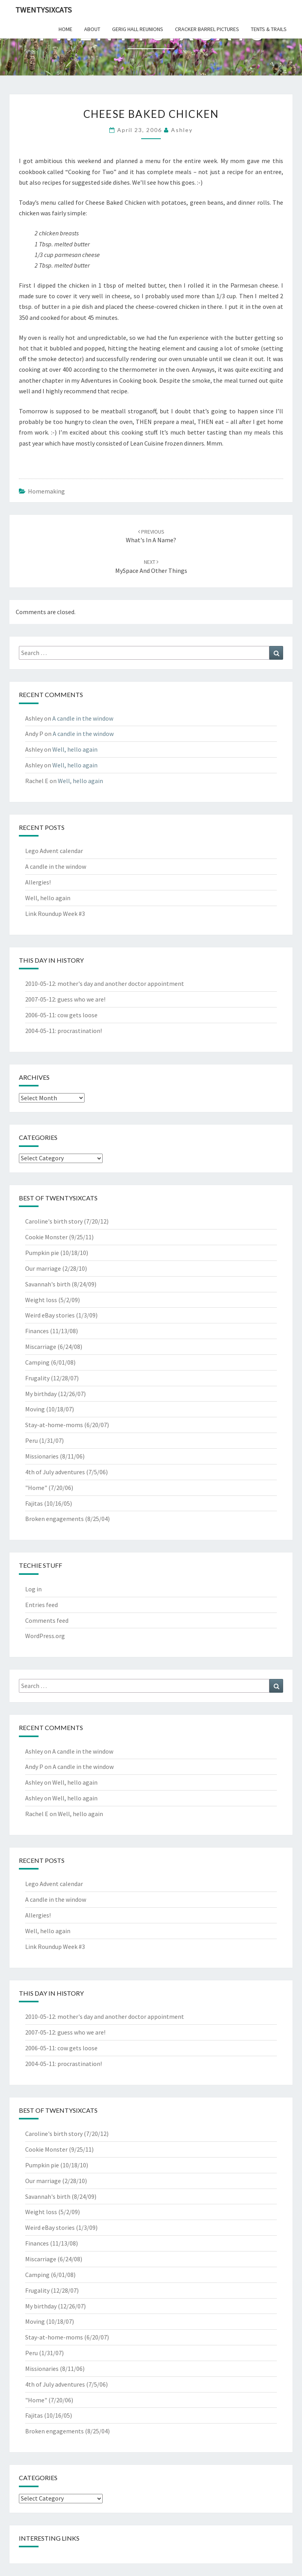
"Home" (36, 1488)
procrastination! (79, 1031)
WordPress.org (45, 1636)
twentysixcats (43, 10)
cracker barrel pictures (207, 29)
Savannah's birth (47, 1284)
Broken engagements (54, 1519)
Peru (31, 1440)
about (92, 29)
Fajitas (34, 1503)
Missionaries (42, 1456)
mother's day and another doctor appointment (120, 983)
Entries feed (41, 1605)
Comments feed (46, 1620)
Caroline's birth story (54, 1221)
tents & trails (269, 29)
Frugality (37, 1378)
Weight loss (41, 1300)
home (65, 29)
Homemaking (46, 491)
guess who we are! (81, 999)
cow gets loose (77, 1015)
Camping (37, 1362)
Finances (37, 1331)
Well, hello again (75, 749)
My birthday (41, 1394)
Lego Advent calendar (54, 851)
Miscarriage (40, 1346)
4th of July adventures (55, 1472)
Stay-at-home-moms (54, 1425)
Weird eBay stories (50, 1315)
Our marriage (43, 1268)
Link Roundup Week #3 (55, 913)
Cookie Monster (46, 1237)
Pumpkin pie (42, 1253)
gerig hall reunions (137, 29)
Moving (35, 1409)
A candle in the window (82, 718)
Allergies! (38, 882)
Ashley (182, 130)
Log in (33, 1589)
